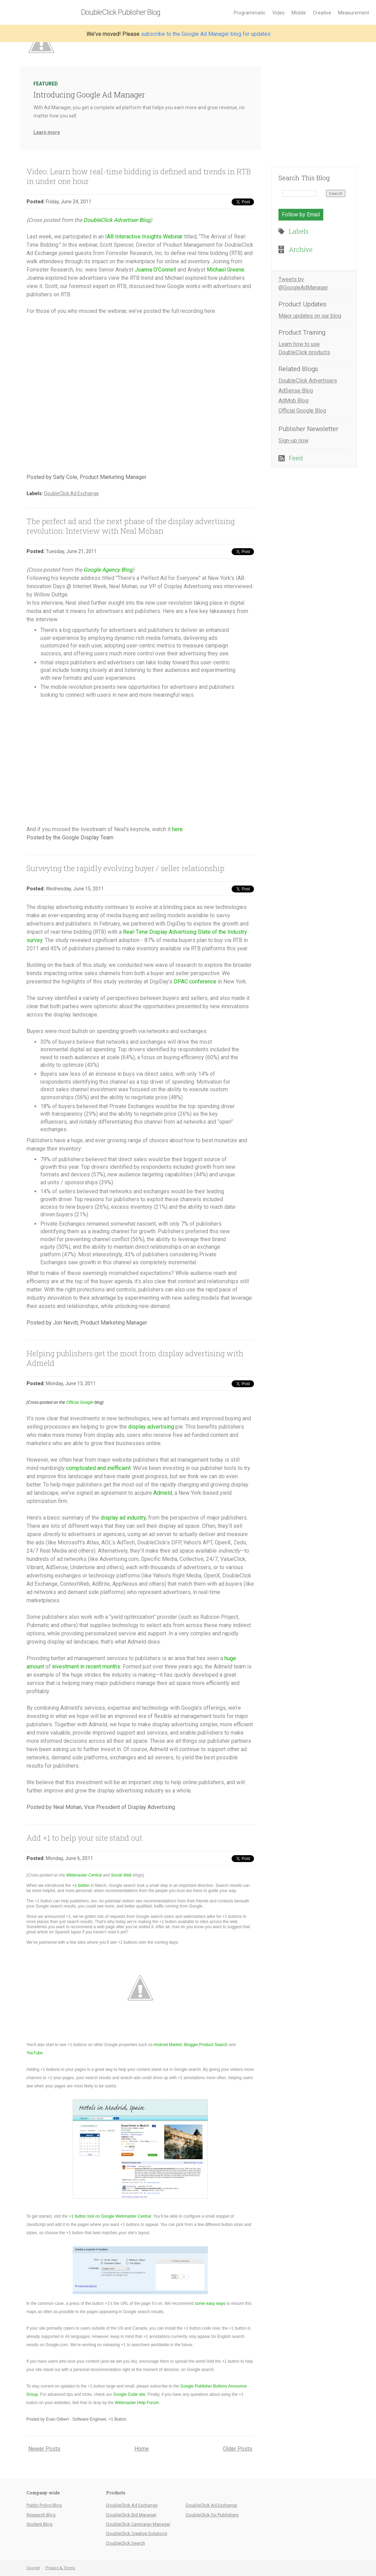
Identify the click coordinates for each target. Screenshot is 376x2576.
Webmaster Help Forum (137, 2402)
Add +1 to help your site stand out (84, 1838)
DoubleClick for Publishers (212, 2514)
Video (278, 13)
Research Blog (41, 2514)
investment (65, 1666)
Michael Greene (225, 269)
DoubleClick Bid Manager (131, 2514)
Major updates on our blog (309, 316)
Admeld (162, 1493)
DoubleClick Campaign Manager (138, 2524)
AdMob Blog (293, 400)
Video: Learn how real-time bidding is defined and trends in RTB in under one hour (139, 176)
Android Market (168, 2044)
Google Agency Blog (107, 569)
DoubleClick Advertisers (307, 380)
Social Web (121, 1875)
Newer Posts (44, 2448)
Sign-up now (293, 440)
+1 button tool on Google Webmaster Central (110, 2216)
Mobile (299, 13)
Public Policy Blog (44, 2505)
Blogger (191, 2044)
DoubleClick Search (125, 2543)
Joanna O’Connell (155, 269)
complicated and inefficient (98, 1468)
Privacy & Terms (60, 2568)
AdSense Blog (295, 390)
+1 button (80, 1885)
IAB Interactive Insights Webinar (144, 236)
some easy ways (210, 2303)
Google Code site (129, 2394)
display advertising (151, 1426)
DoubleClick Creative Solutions (136, 2533)
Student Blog (39, 2524)
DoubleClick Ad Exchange (71, 493)
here (177, 829)
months (111, 1666)
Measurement (353, 13)
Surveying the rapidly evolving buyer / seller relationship (125, 868)
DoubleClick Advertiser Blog (116, 220)
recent (93, 1666)
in (82, 1666)
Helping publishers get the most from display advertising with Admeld (135, 1358)
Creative (322, 13)
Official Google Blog (302, 410)
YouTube (35, 2053)
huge (230, 1658)
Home (141, 2448)
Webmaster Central (84, 1875)
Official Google (79, 1402)
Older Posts (237, 2448)
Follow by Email (301, 214)
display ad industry (123, 1517)
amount (35, 1666)
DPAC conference (195, 981)
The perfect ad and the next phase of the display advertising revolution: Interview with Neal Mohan (131, 526)
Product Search (213, 2044)
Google (33, 2568)
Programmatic (249, 13)
